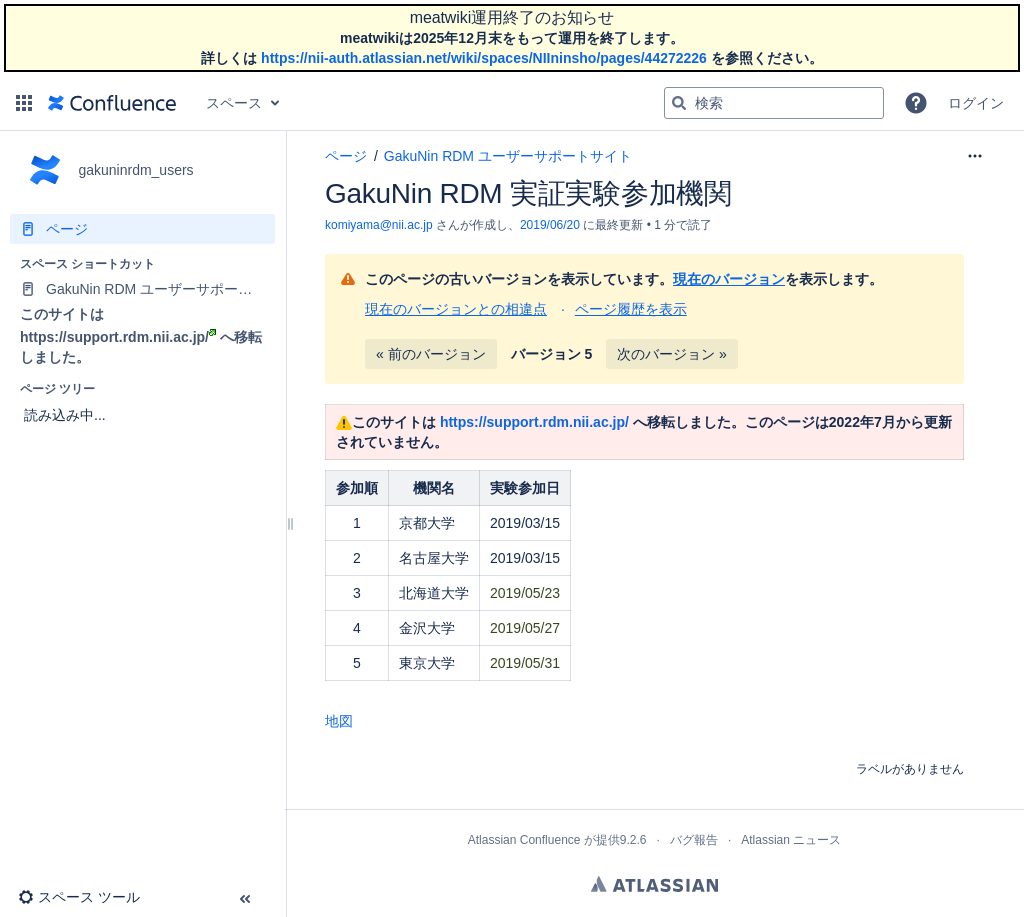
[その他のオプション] (975, 156)
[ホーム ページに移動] (112, 103)
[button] (24, 103)
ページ (346, 156)
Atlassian (654, 884)
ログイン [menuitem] (976, 103)
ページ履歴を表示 (631, 309)
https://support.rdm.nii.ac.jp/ (118, 337)
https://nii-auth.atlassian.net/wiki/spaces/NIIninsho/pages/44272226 (484, 58)
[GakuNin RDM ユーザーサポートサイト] (142, 289)
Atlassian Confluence (524, 840)
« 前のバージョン (431, 354)
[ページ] (142, 229)
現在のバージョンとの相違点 (456, 309)
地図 (339, 721)
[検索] (679, 103)
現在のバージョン (729, 279)
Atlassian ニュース (791, 840)
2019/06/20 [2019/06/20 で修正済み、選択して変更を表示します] (550, 225)
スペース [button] (234, 103)
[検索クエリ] (774, 103)
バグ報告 (694, 840)
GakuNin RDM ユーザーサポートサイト (508, 156)
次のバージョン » (672, 354)
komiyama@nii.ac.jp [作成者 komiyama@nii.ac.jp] (379, 225)
